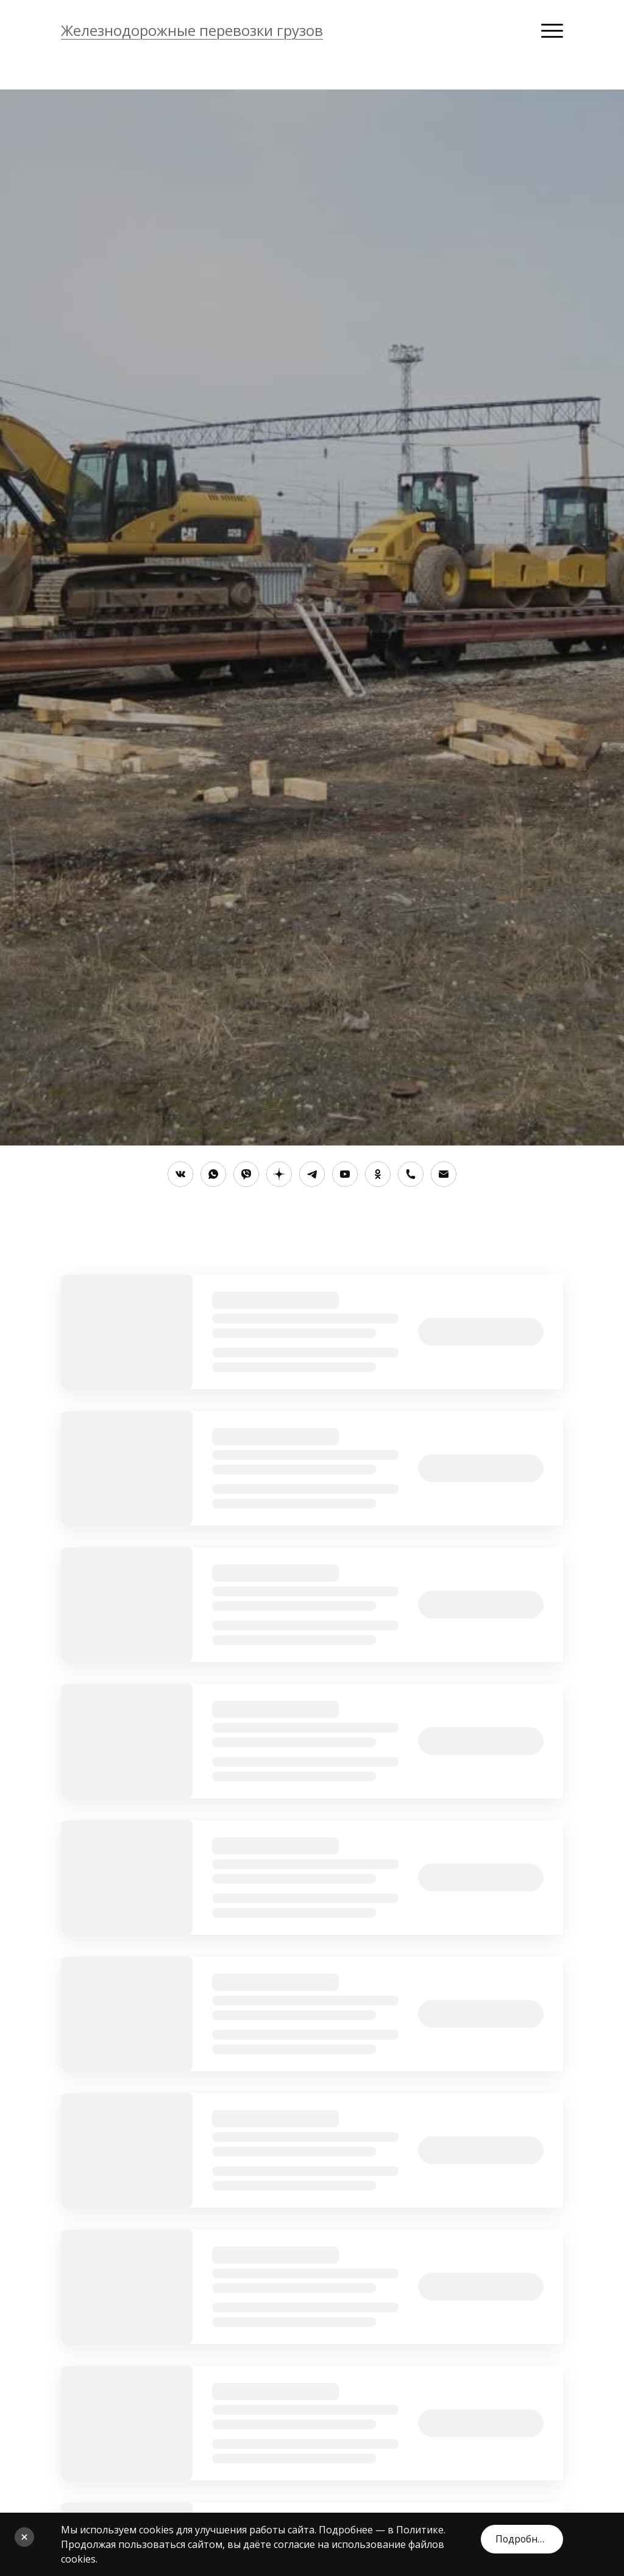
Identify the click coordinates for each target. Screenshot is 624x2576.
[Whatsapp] (213, 1174)
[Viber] (246, 1174)
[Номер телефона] (411, 1174)
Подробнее (521, 2537)
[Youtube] (345, 1174)
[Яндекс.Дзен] (279, 1174)
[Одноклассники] (378, 1174)
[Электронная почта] (443, 1174)
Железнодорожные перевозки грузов (192, 30)
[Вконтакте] (180, 1174)
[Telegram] (312, 1174)
